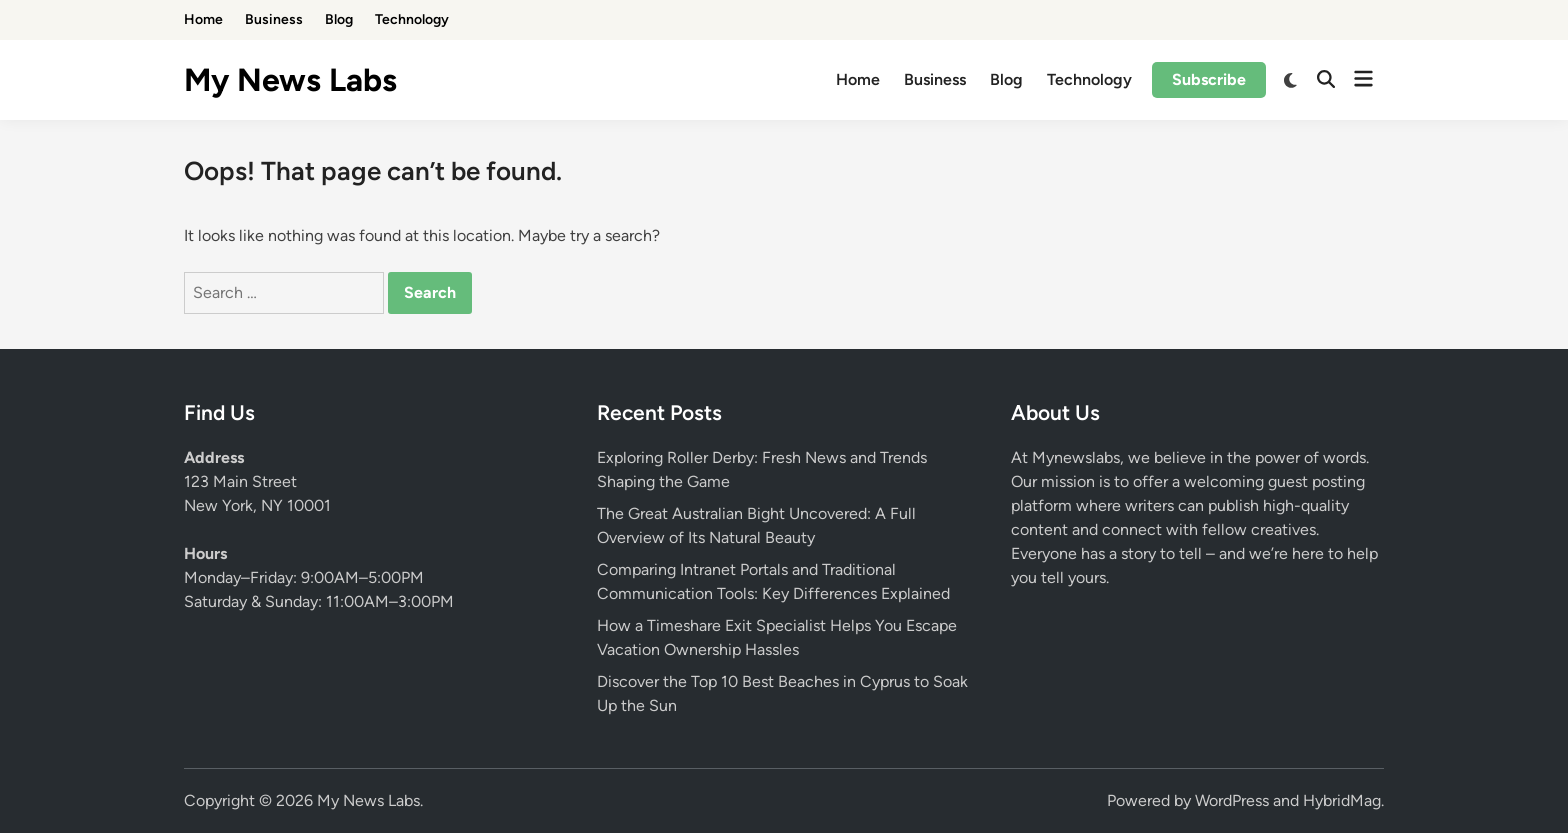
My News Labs (290, 80)
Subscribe (1209, 79)
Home (203, 19)
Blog (339, 19)
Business (274, 19)
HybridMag (1342, 800)
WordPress (1232, 800)
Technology (412, 19)
